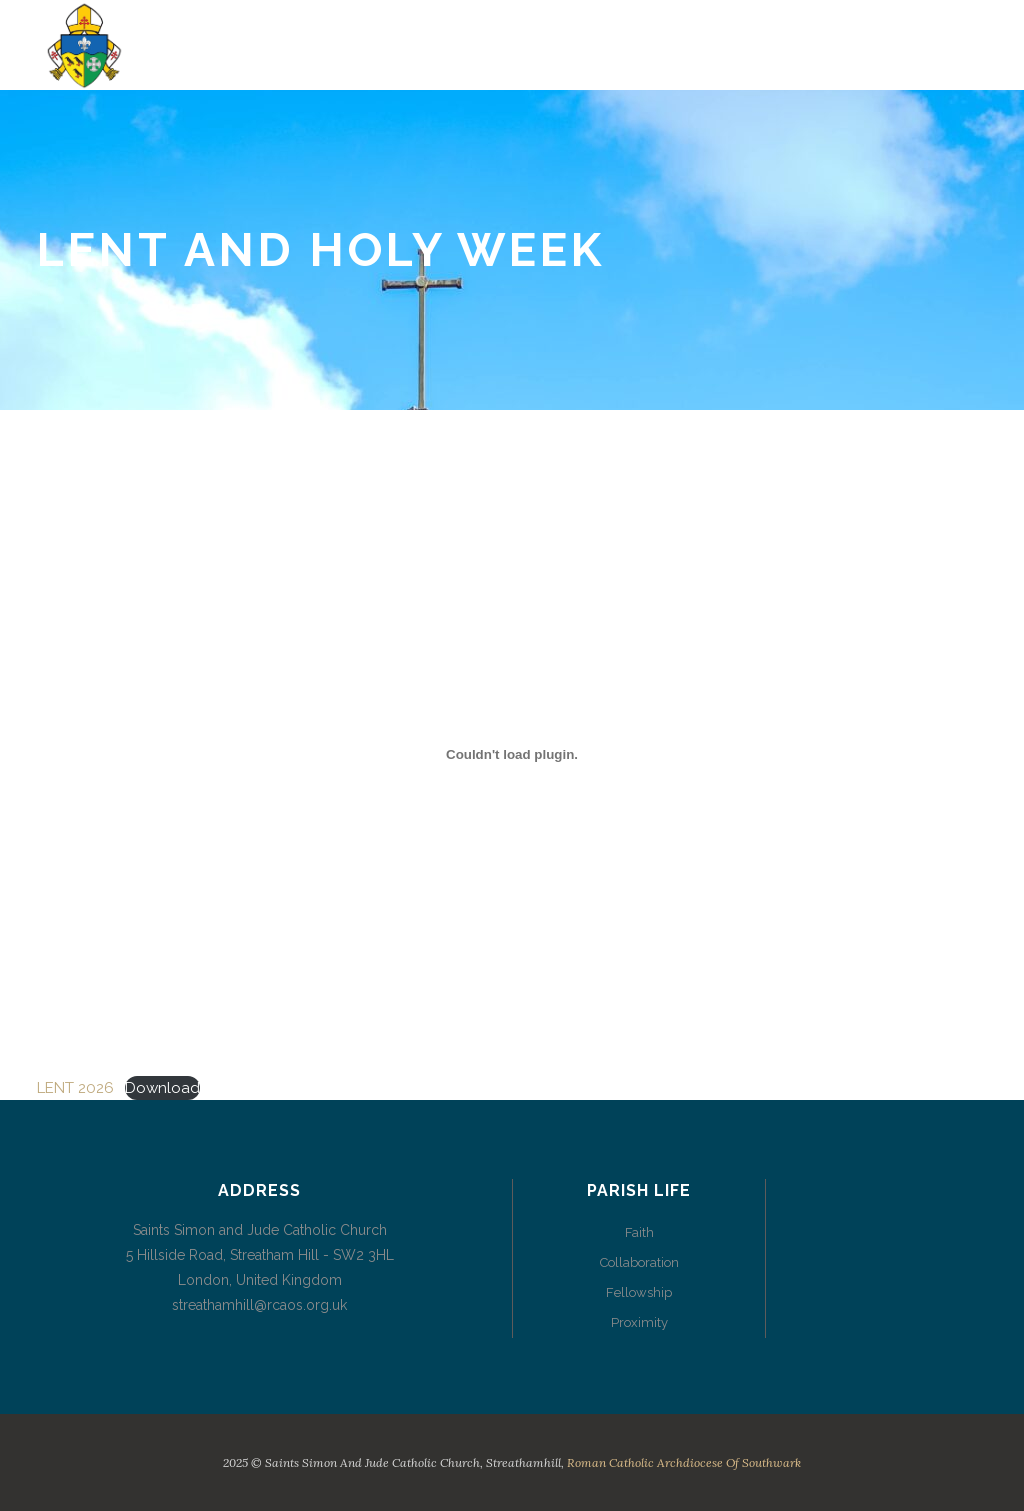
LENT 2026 (75, 1088)
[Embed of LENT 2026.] (512, 754)
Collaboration (639, 1262)
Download (162, 1088)
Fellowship (639, 1292)
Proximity (639, 1322)
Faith (639, 1232)
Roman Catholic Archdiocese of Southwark (684, 1462)
